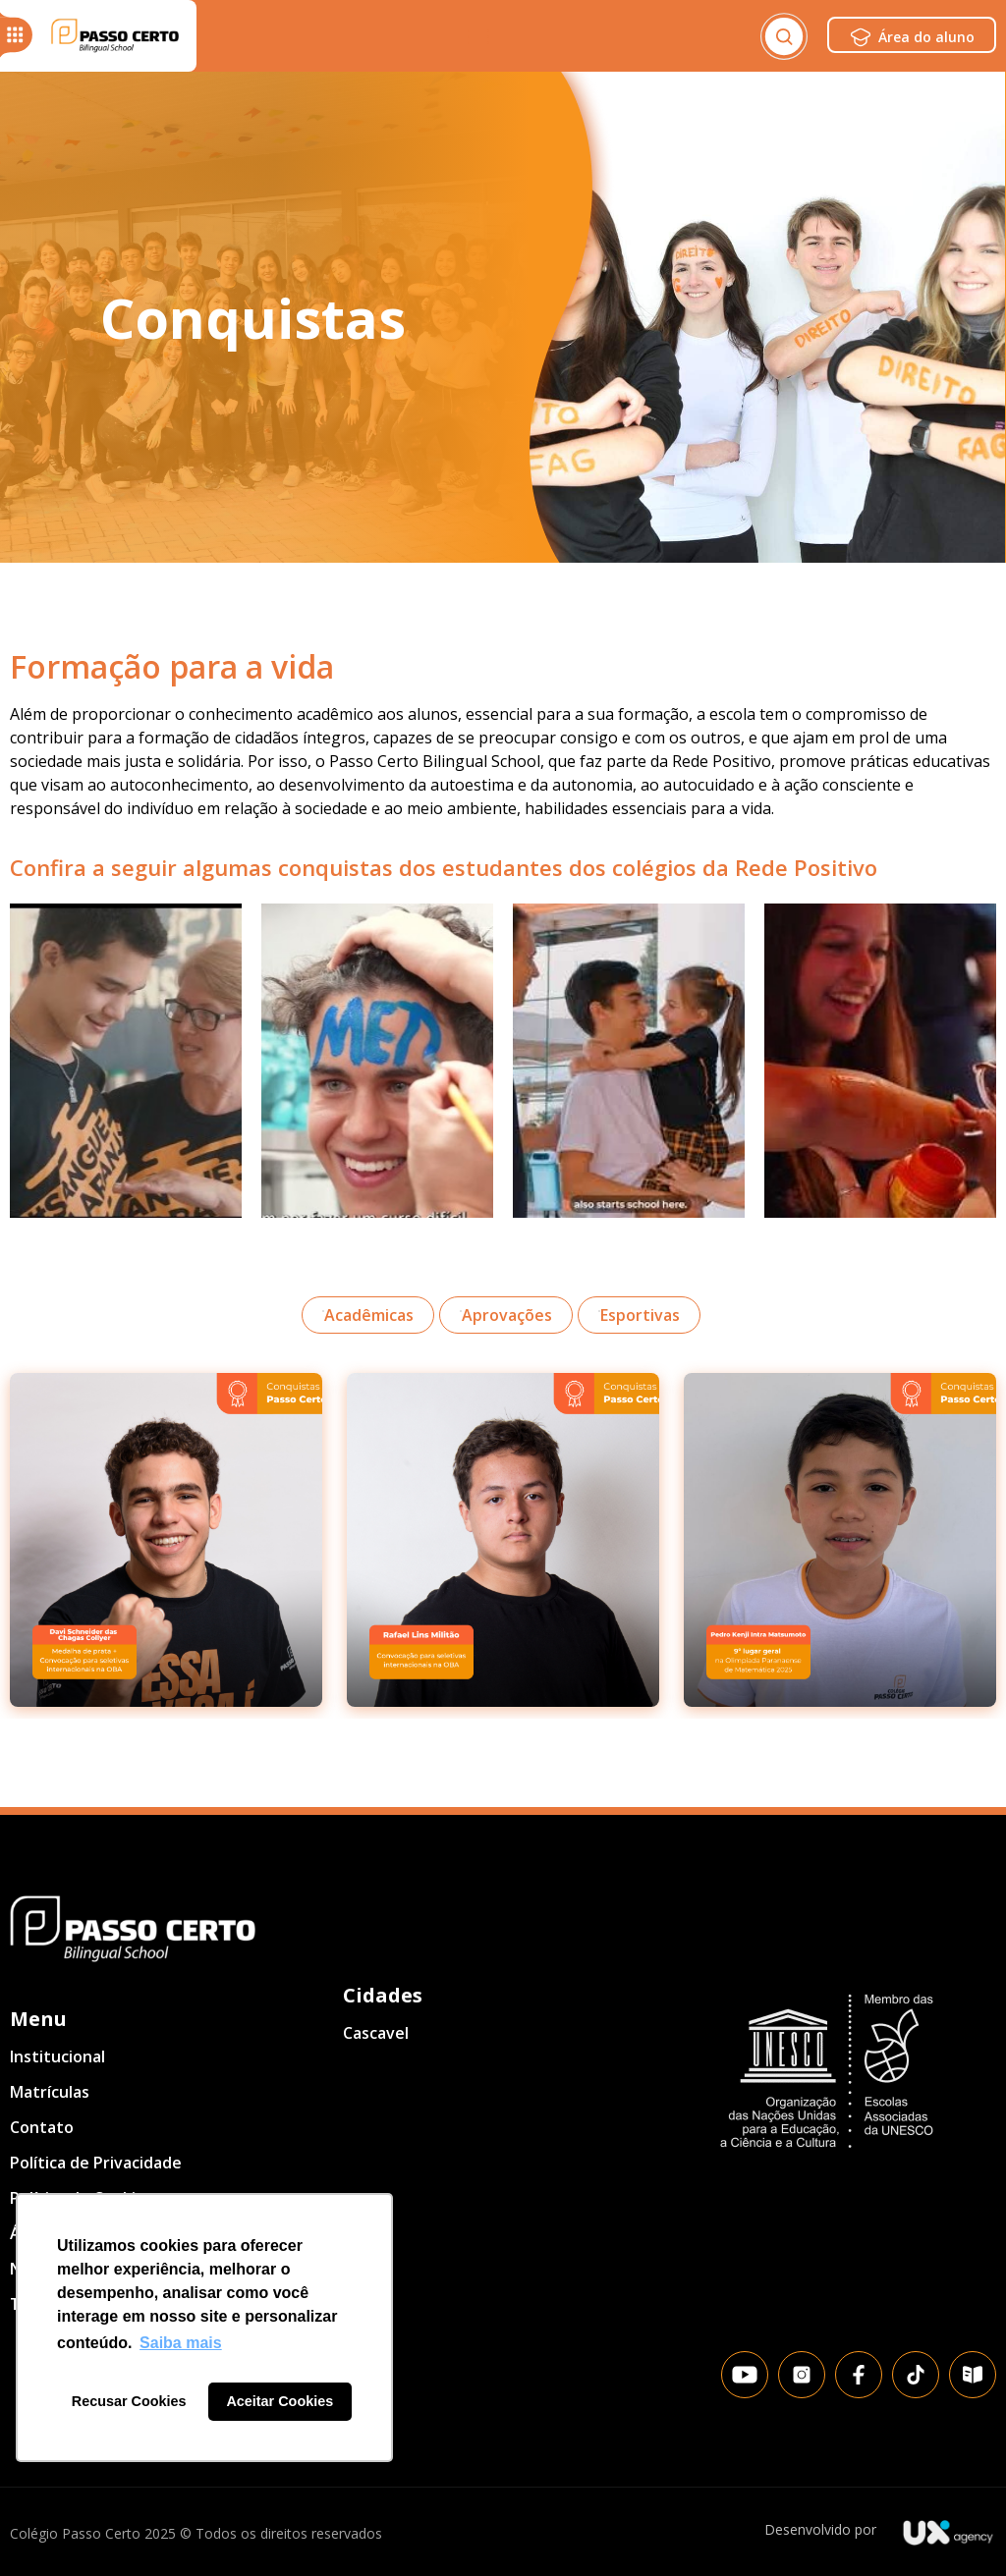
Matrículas (49, 2092)
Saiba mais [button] (181, 2342)
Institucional (57, 2056)
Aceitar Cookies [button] (279, 2401)
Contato (42, 2127)
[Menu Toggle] (478, 36)
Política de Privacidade (96, 2162)
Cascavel (376, 2033)
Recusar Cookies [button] (129, 2401)
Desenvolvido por (820, 2529)
